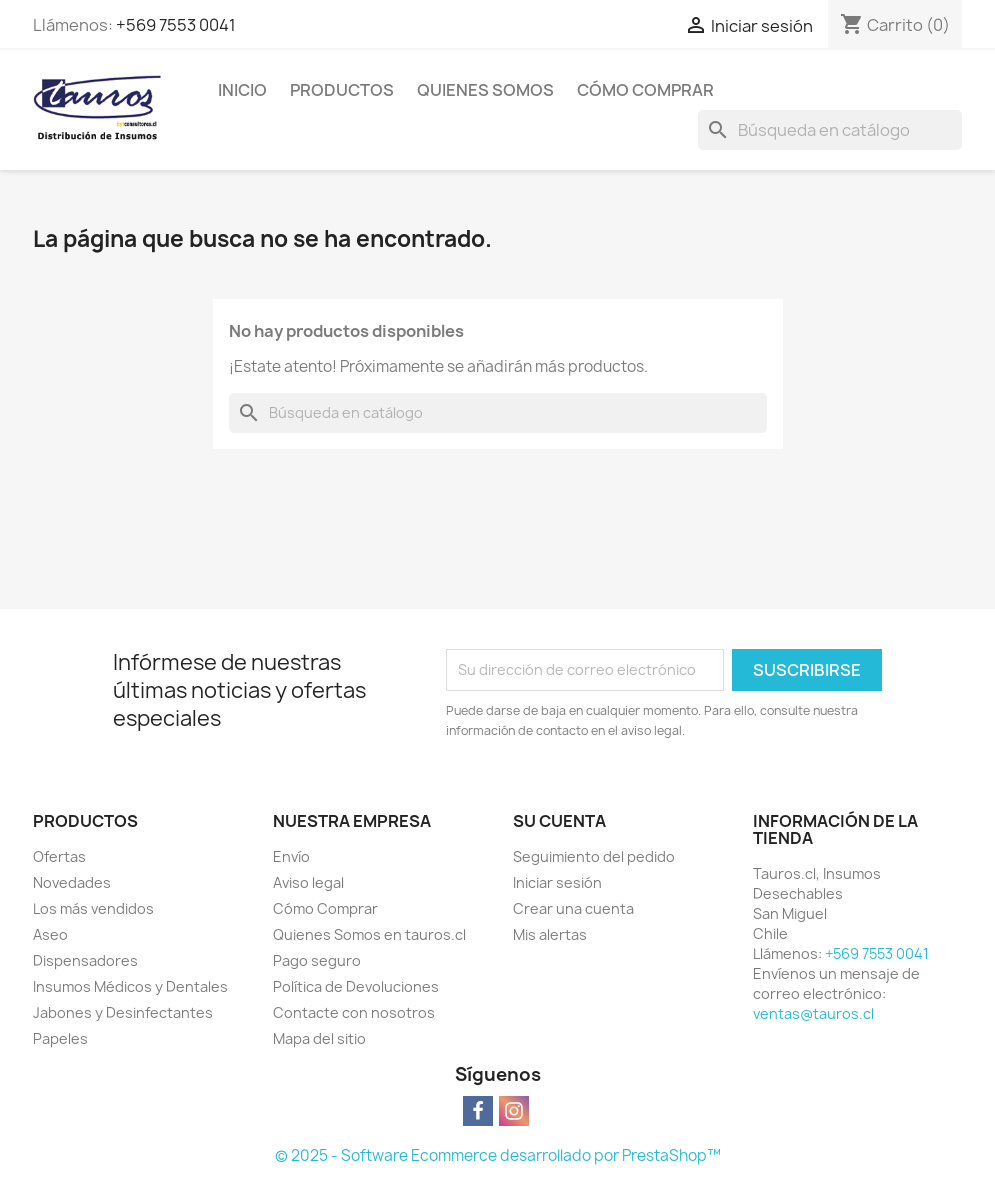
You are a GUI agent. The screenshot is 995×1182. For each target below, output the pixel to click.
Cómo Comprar (645, 90)
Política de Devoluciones (356, 986)
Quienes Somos (485, 90)
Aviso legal (308, 882)
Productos (342, 90)
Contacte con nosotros (354, 1012)
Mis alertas (550, 934)
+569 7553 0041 (176, 25)
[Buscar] (830, 130)
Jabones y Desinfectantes (123, 1012)
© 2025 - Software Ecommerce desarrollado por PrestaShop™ (498, 1155)
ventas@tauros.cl (813, 1013)
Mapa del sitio (319, 1038)
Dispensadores (85, 960)
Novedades (72, 882)
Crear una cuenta (573, 908)
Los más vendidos (93, 908)
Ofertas (59, 856)
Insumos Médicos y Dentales (130, 986)
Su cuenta (559, 821)
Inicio (242, 90)
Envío (291, 856)
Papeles (60, 1038)
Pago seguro (317, 960)
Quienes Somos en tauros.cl (369, 934)
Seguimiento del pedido (594, 856)
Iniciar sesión (557, 882)
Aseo (50, 934)
